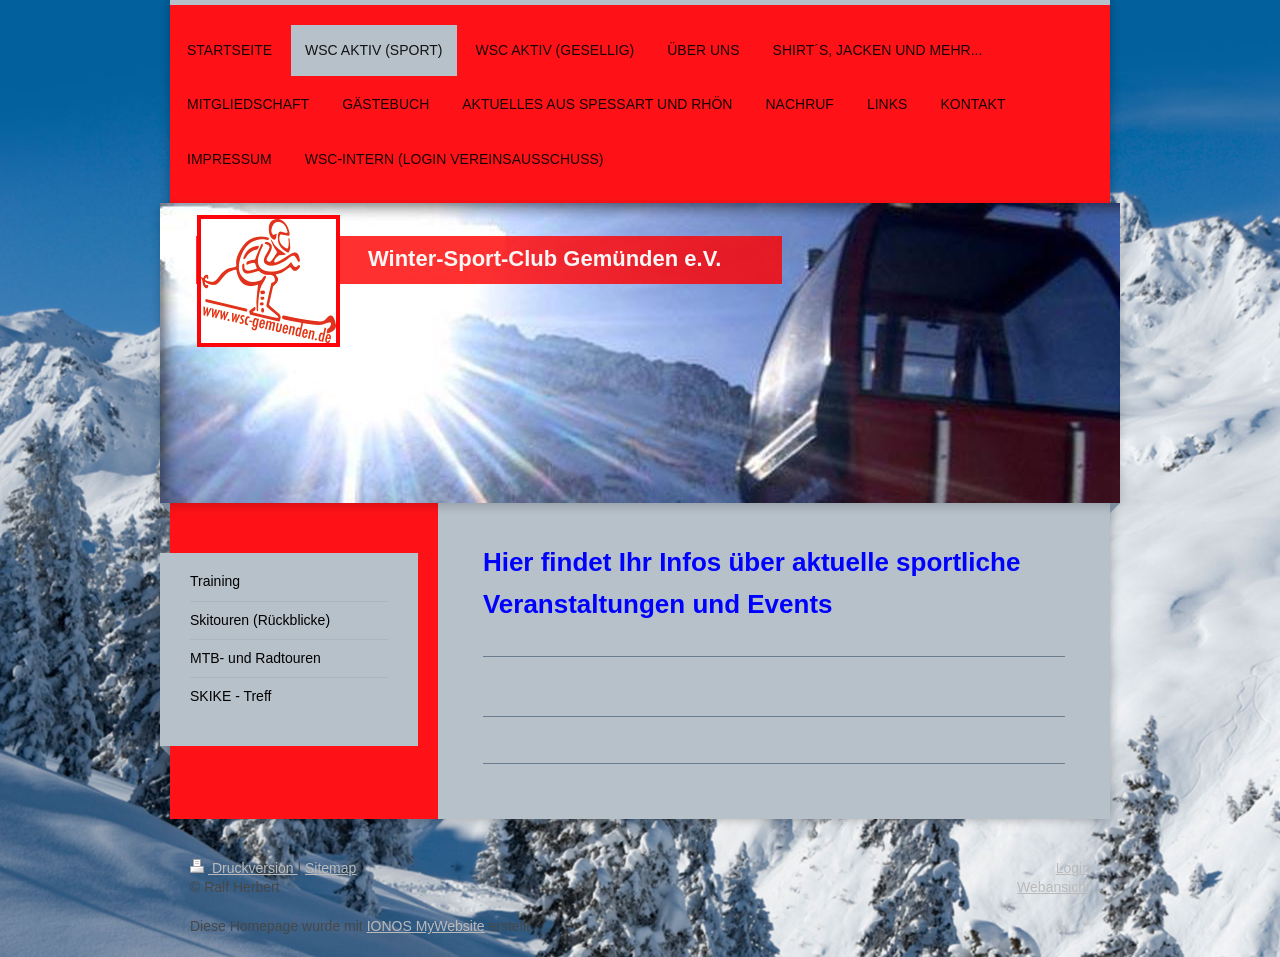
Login (1073, 868)
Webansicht (1053, 887)
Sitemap (330, 868)
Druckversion (243, 868)
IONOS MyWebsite (426, 926)
